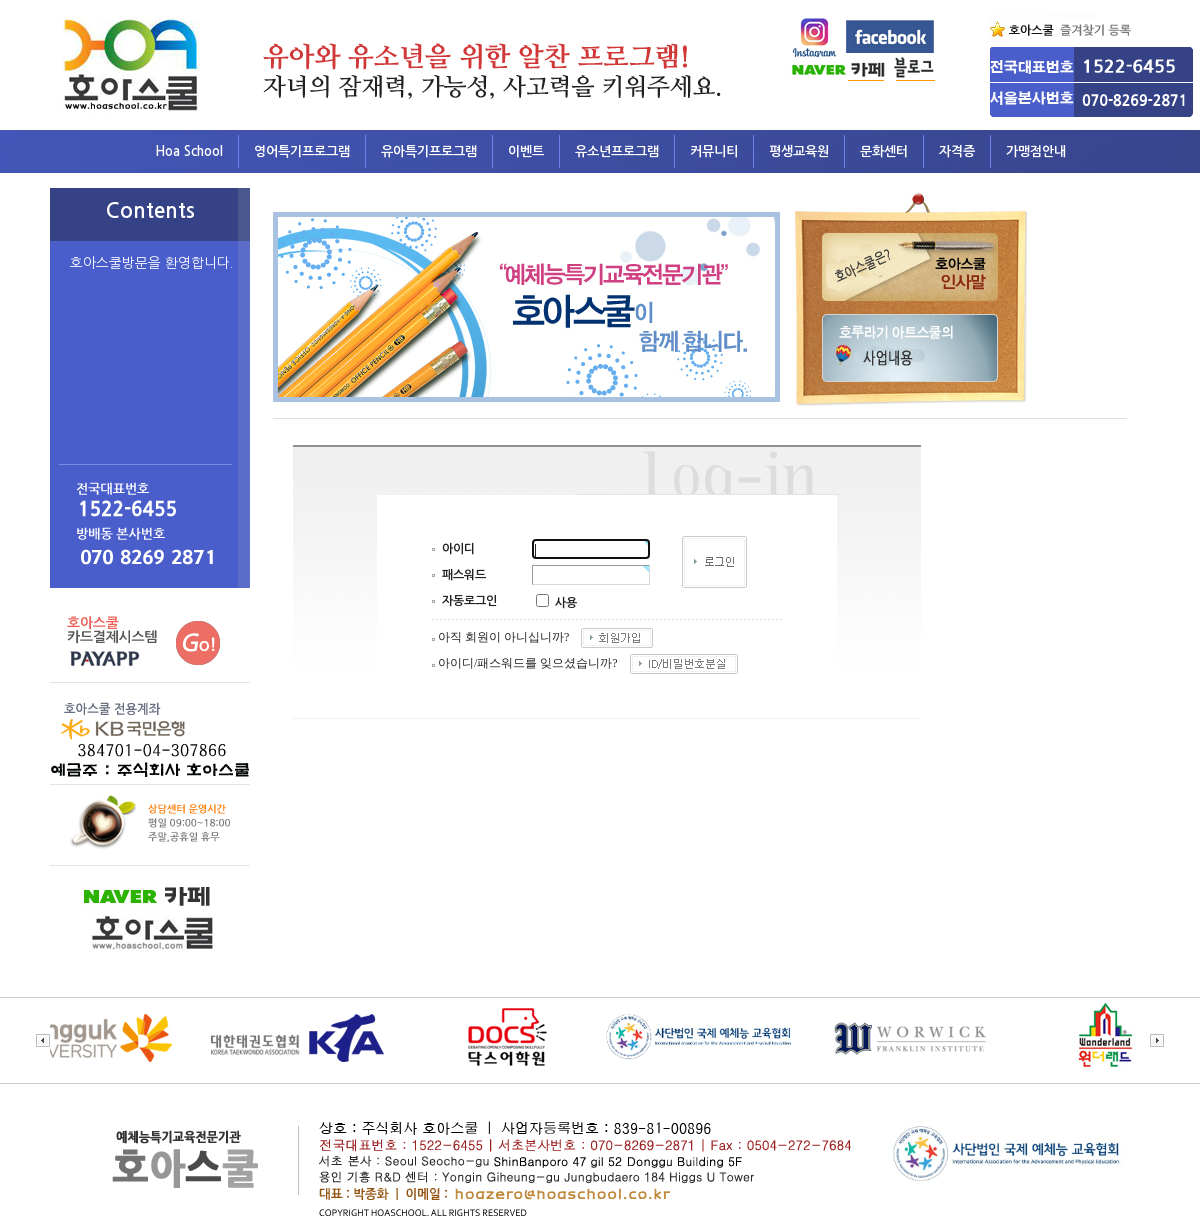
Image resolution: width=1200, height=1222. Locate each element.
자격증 (957, 151)
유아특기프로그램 (429, 151)
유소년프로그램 (617, 151)
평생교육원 (799, 151)
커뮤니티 (714, 151)
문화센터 (884, 151)
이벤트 (526, 151)
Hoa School (189, 151)
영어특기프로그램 (302, 151)
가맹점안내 (1036, 151)
